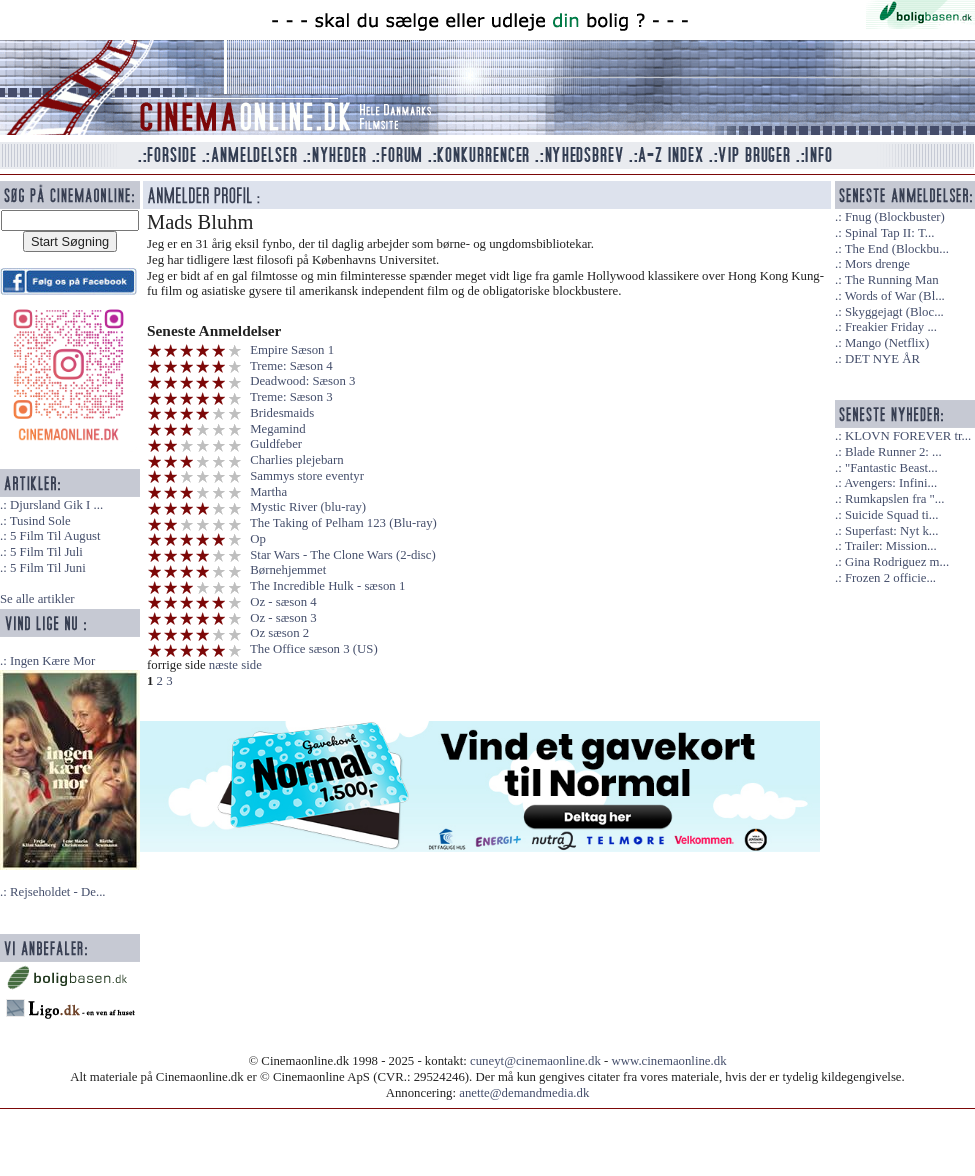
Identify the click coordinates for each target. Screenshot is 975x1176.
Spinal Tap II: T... (889, 233)
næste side (235, 665)
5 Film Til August (55, 536)
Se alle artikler (37, 599)
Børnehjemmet (288, 570)
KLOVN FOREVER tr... (908, 436)
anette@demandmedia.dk (524, 1093)
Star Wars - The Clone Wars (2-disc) (343, 555)
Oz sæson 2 (279, 633)
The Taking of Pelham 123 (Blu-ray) (343, 523)
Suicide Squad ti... (891, 515)
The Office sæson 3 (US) (314, 649)
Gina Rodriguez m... (897, 562)
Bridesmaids (282, 413)
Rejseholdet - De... (58, 892)
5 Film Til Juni (48, 568)
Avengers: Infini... (890, 483)
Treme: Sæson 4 (291, 366)
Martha (268, 492)
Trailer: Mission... (891, 546)
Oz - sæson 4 (283, 602)
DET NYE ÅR (882, 359)
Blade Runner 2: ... (893, 452)
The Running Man (892, 280)
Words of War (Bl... (895, 296)
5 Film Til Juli (46, 552)
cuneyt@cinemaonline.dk (535, 1061)
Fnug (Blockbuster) (895, 217)
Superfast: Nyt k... (891, 531)
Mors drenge (877, 264)
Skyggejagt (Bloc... (894, 312)
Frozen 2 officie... (890, 578)
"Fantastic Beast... (891, 468)
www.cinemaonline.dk (669, 1061)
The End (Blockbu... (897, 249)
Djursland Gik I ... (56, 505)
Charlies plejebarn (296, 460)
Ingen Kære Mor (52, 661)
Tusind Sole (40, 521)
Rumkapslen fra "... (894, 499)
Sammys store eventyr (307, 476)
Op (258, 539)
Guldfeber (276, 444)
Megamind (277, 429)
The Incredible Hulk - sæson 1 (327, 586)
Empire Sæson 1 (292, 350)
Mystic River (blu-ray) (308, 507)
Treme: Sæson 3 (291, 397)
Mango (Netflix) (887, 343)
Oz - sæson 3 (283, 618)
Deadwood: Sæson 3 (302, 381)
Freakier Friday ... (891, 327)
